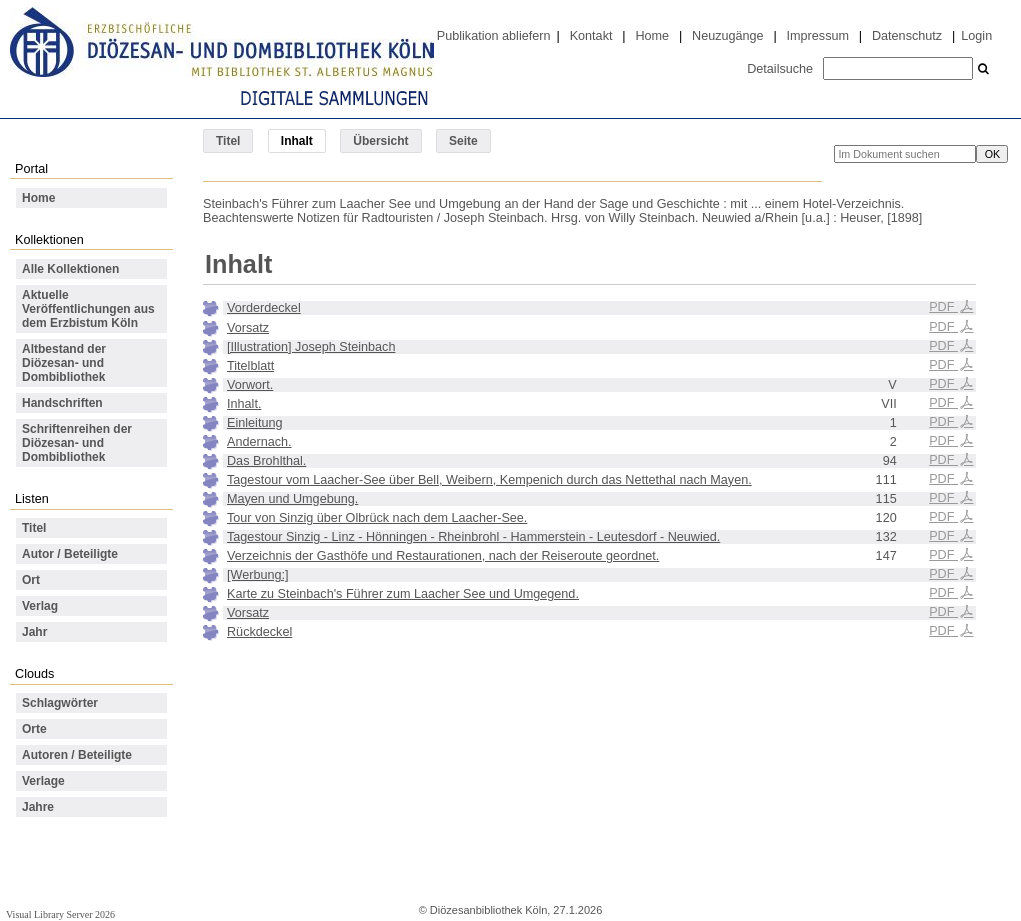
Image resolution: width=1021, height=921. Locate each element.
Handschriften (62, 403)
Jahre (38, 807)
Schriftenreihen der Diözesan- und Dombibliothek (77, 443)
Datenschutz (907, 36)
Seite (463, 141)
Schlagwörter (60, 703)
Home (652, 36)
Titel (228, 141)
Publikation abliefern (494, 36)
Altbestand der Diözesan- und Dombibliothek (64, 363)
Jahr (34, 632)
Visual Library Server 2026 (60, 914)
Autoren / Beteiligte (77, 755)
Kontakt (591, 36)
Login (976, 36)
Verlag (40, 606)
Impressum (818, 36)
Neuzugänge (728, 36)
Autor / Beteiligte (70, 554)
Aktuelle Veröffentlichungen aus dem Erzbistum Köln (88, 309)
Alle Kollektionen (70, 269)
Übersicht (380, 141)
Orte (34, 729)
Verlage (43, 781)
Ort (31, 580)
